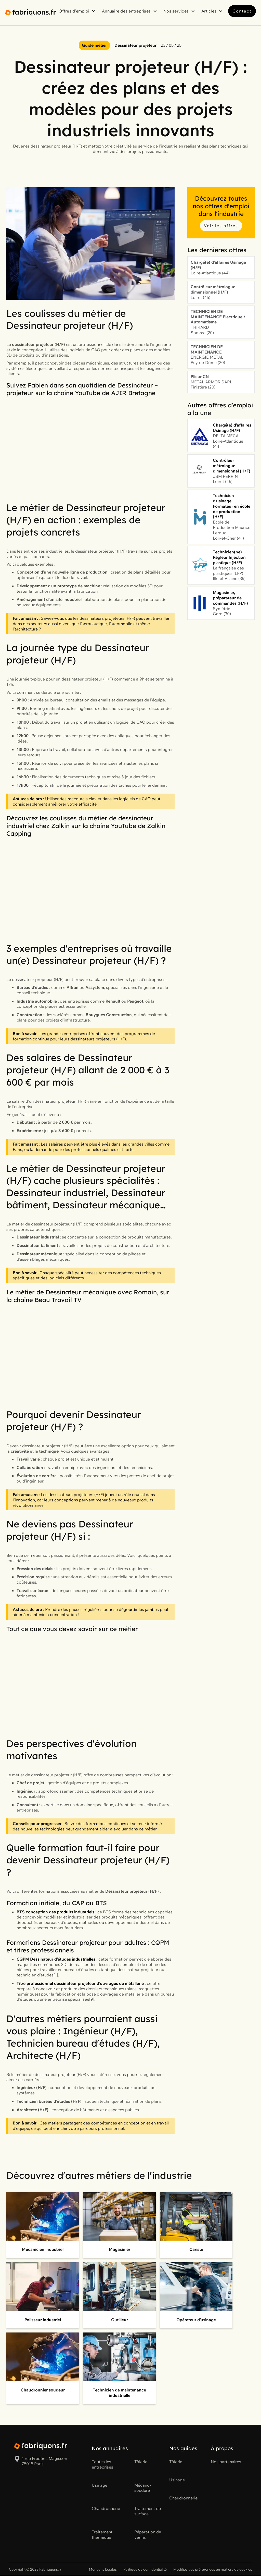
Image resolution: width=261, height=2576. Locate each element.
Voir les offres (221, 225)
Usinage (99, 2485)
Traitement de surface (147, 2511)
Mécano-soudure (142, 2488)
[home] (30, 12)
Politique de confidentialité (145, 2569)
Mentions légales (103, 2569)
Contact (242, 11)
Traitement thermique (102, 2534)
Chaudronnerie (106, 2508)
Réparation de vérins (147, 2534)
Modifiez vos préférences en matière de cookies (212, 2569)
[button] (77, 11)
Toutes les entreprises (102, 2464)
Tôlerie (140, 2461)
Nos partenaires (226, 2461)
